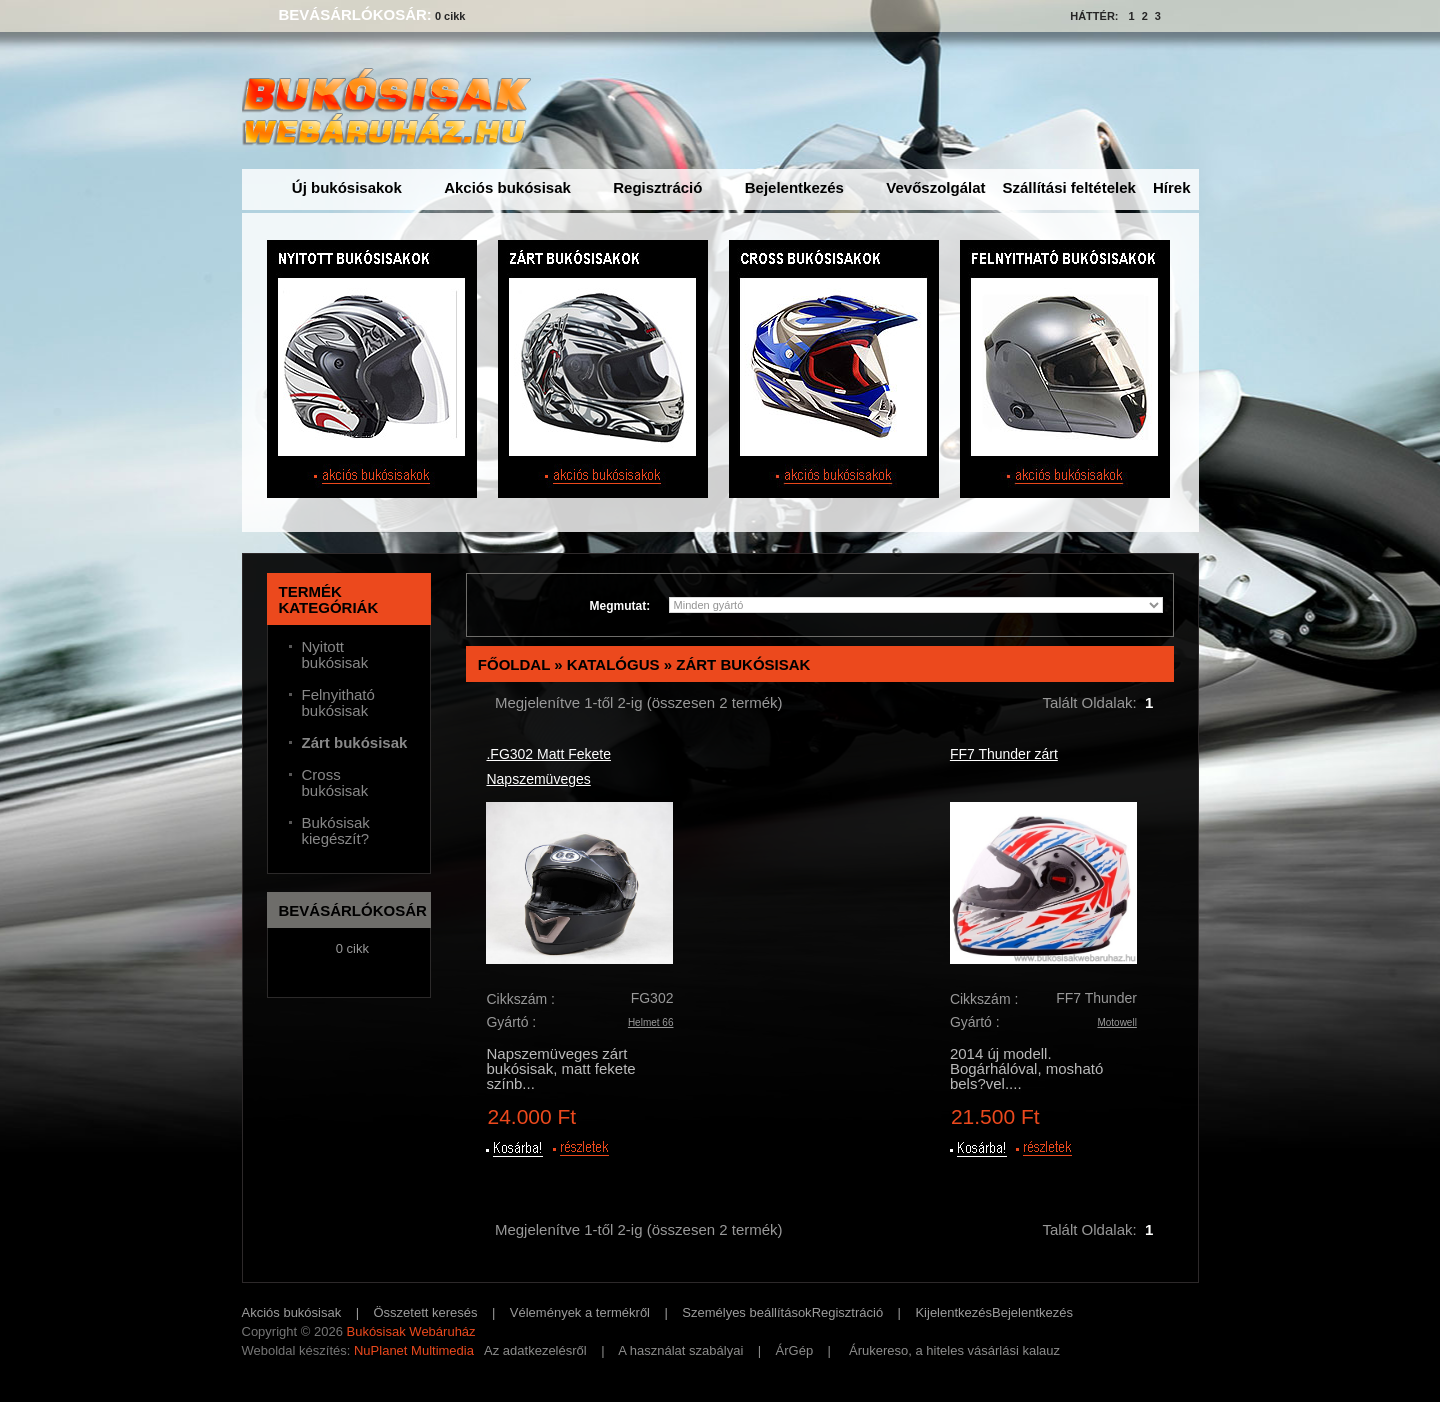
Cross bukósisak (335, 783)
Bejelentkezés (794, 187)
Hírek (1172, 187)
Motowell (1116, 1022)
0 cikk (450, 16)
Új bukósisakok (347, 187)
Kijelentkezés (953, 1312)
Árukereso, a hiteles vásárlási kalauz (954, 1350)
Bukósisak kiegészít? (336, 831)
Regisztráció (657, 187)
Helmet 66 (651, 1022)
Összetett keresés (426, 1312)
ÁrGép (795, 1350)
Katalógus (613, 664)
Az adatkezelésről (535, 1350)
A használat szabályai (680, 1350)
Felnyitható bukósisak (338, 703)
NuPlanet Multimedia (414, 1350)
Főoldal (514, 664)
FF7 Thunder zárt (1004, 754)
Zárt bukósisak (743, 664)
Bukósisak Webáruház (410, 1331)
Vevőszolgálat (935, 187)
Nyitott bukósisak (335, 655)
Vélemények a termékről (580, 1312)
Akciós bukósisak (507, 187)
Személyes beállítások (746, 1312)
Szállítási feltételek (1069, 187)
